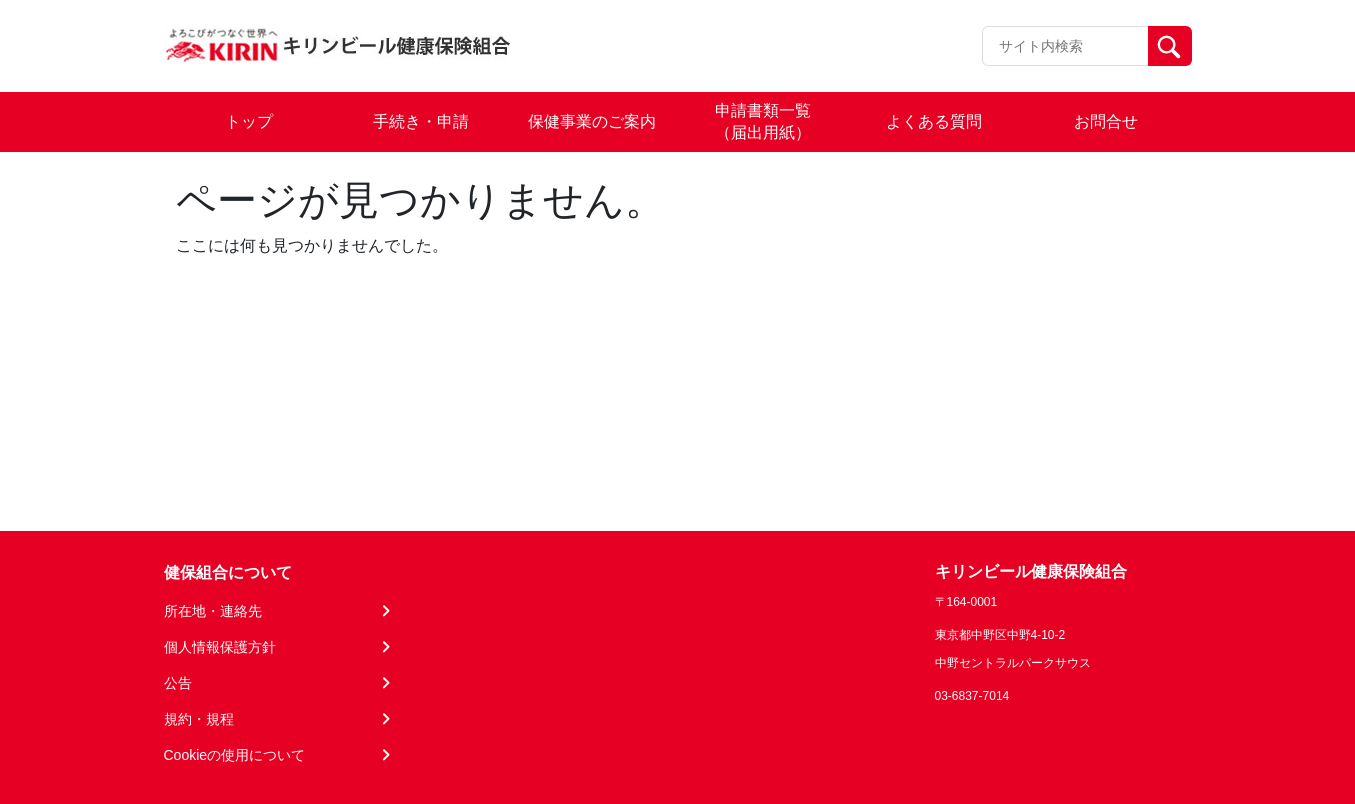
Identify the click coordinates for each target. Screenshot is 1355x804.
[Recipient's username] (1065, 46)
